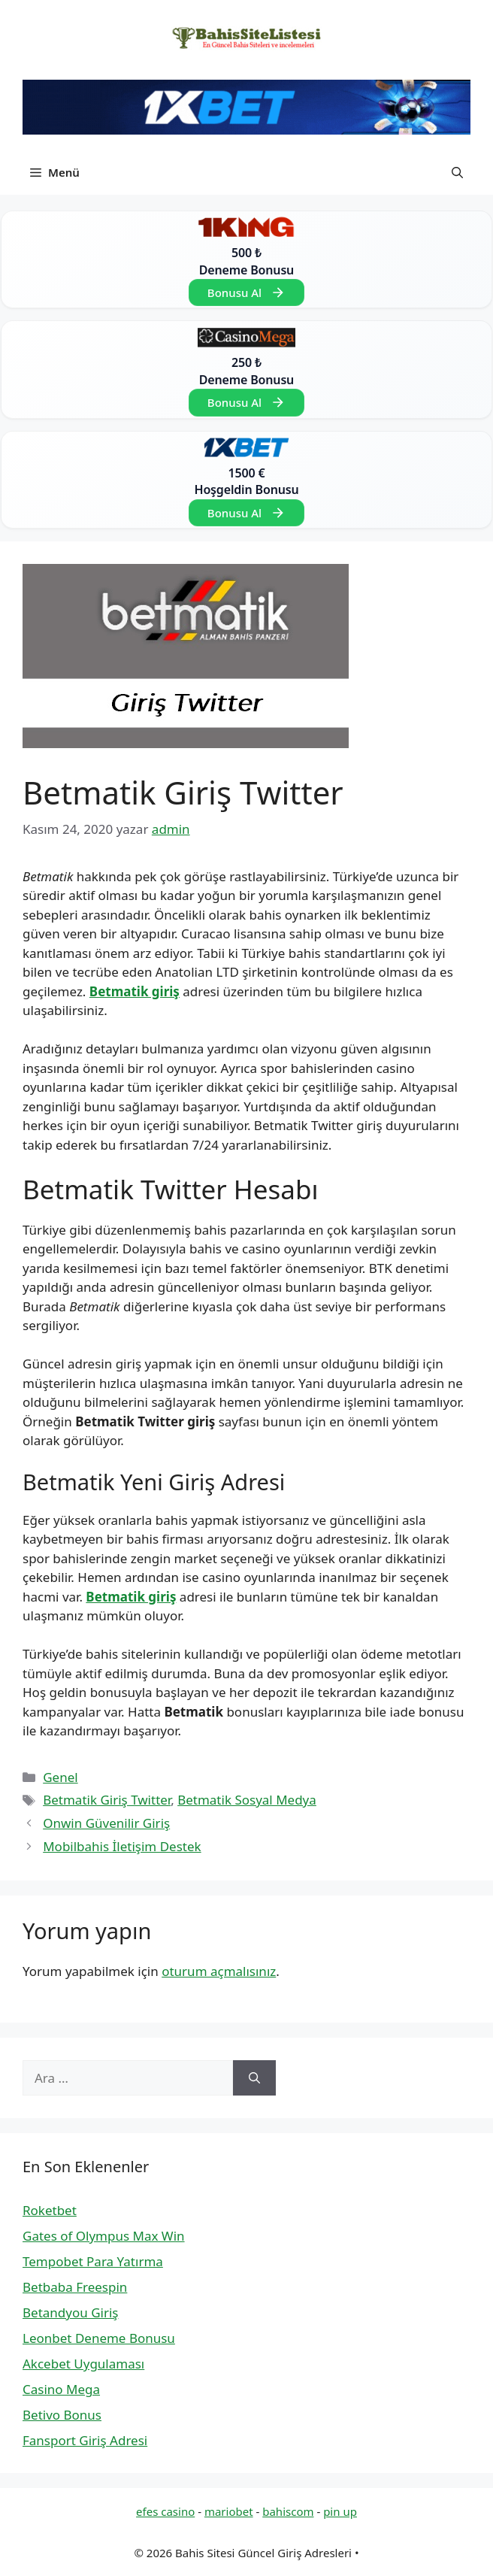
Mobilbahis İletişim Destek (122, 1846)
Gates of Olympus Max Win (104, 2235)
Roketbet (50, 2210)
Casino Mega (61, 2389)
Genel (60, 1777)
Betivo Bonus (62, 2414)
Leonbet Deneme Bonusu (99, 2338)
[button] (457, 172)
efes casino (165, 2511)
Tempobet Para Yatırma (93, 2261)
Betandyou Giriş (70, 2312)
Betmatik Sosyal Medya (246, 1799)
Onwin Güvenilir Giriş (106, 1823)
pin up (340, 2511)
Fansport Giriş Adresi (85, 2440)
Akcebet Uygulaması (83, 2363)
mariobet (228, 2511)
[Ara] (254, 2078)
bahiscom (287, 2511)
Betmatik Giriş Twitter (107, 1799)
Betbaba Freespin (75, 2287)
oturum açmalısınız (219, 1971)
